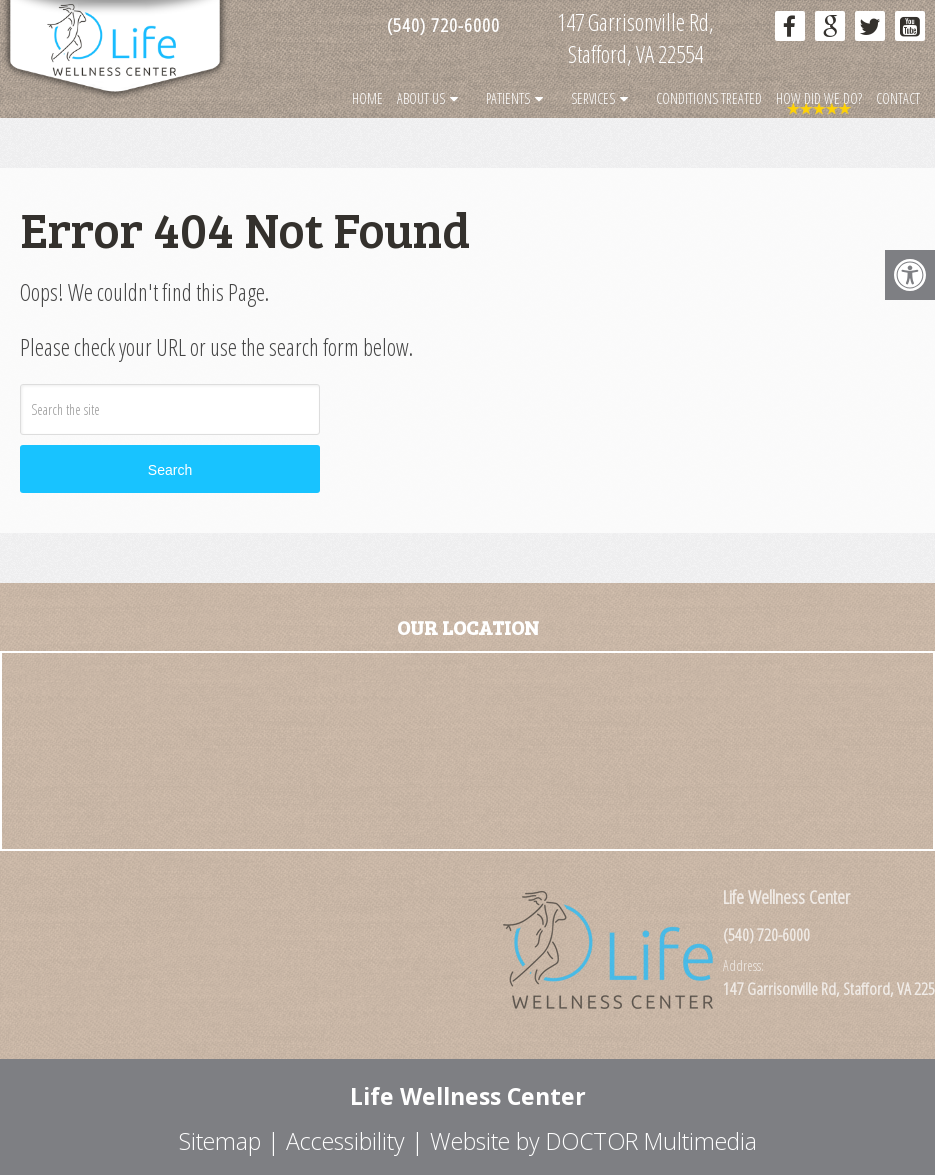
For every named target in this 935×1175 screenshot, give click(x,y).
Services (593, 98)
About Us (421, 98)
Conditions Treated (709, 98)
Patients (508, 98)
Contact (898, 98)
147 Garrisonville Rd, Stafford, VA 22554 (635, 38)
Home (367, 98)
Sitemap (220, 1141)
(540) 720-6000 (443, 25)
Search (170, 470)
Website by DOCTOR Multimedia (593, 1141)
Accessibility (345, 1141)
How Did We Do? (819, 98)
